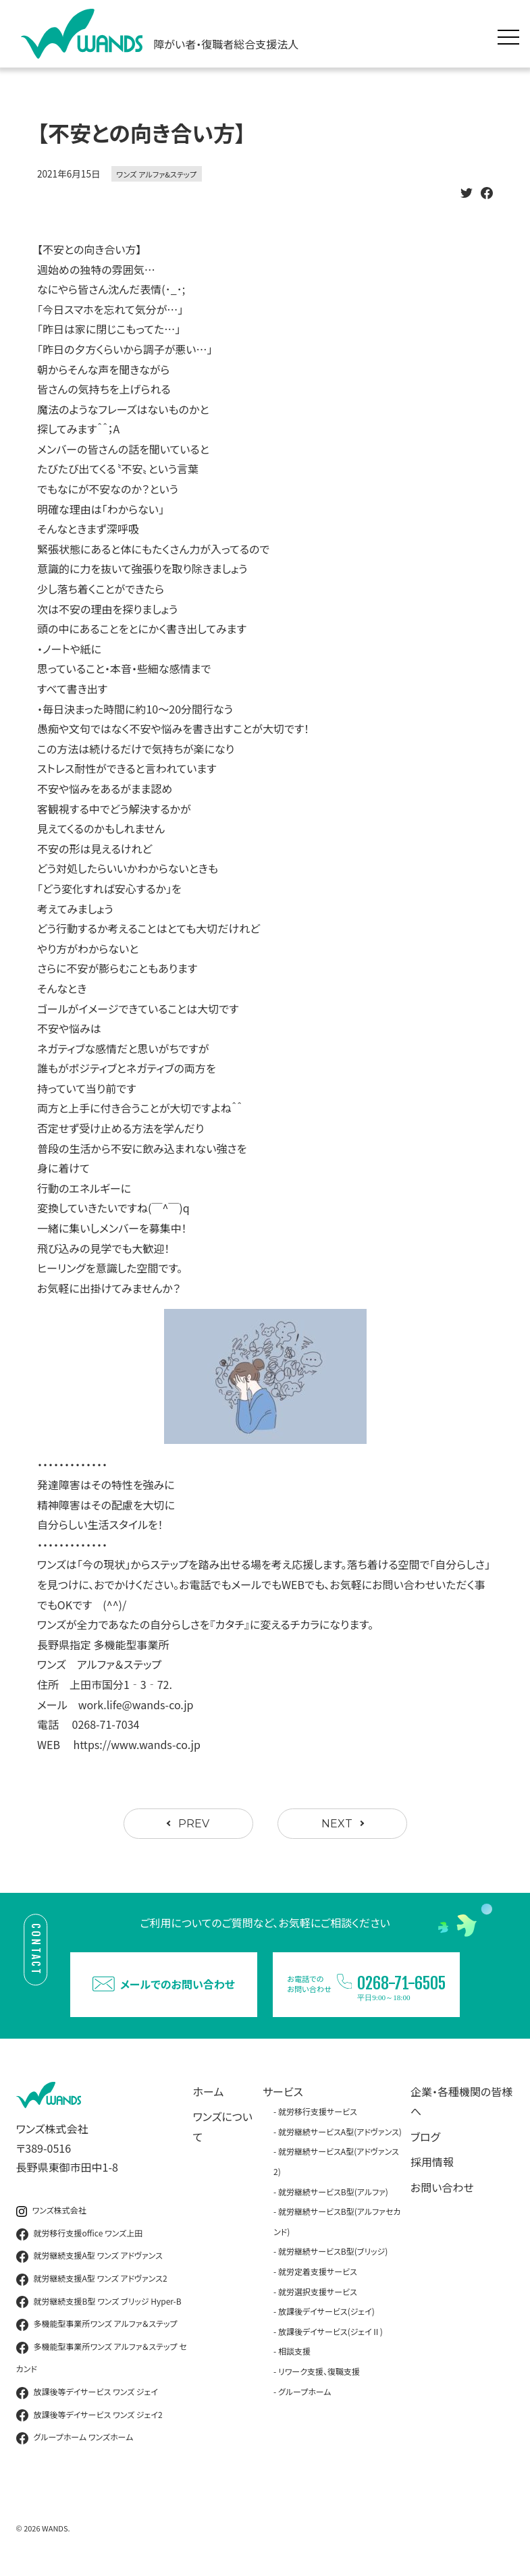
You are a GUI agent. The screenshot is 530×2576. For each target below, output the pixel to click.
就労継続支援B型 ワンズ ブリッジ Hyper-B (99, 2302)
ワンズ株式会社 (51, 2210)
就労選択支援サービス (317, 2291)
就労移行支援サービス (317, 2111)
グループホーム (305, 2391)
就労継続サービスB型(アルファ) (333, 2191)
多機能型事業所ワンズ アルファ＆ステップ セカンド (101, 2357)
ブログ (425, 2136)
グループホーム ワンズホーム (75, 2437)
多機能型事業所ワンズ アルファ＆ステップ (97, 2324)
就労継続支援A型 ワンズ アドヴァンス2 (91, 2279)
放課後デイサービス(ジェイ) (326, 2311)
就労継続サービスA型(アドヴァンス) (340, 2131)
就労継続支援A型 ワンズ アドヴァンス (89, 2256)
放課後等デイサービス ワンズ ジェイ (87, 2392)
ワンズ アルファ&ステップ (157, 174)
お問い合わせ (442, 2187)
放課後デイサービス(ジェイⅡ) (330, 2331)
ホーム (208, 2091)
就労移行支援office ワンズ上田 (79, 2233)
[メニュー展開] (512, 33)
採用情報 (432, 2161)
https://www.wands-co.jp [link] (137, 1744)
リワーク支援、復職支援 (319, 2371)
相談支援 (294, 2351)
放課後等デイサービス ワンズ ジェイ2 (89, 2415)
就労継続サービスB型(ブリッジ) (333, 2251)
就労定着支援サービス (317, 2271)
